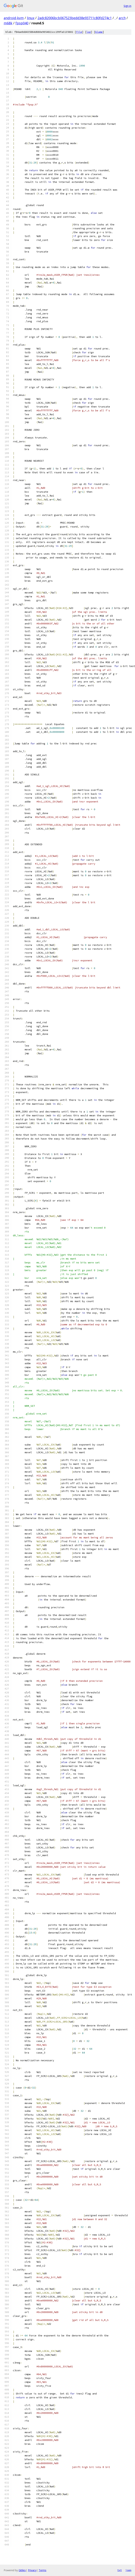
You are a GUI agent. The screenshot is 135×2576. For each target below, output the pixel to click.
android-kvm (14, 18)
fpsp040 (21, 23)
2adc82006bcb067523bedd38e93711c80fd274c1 (75, 18)
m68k (8, 23)
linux (30, 18)
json (128, 2570)
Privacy (32, 2570)
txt (119, 2570)
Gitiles (22, 2570)
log (88, 32)
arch (122, 18)
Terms (42, 2570)
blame (99, 32)
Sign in (127, 6)
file (79, 32)
